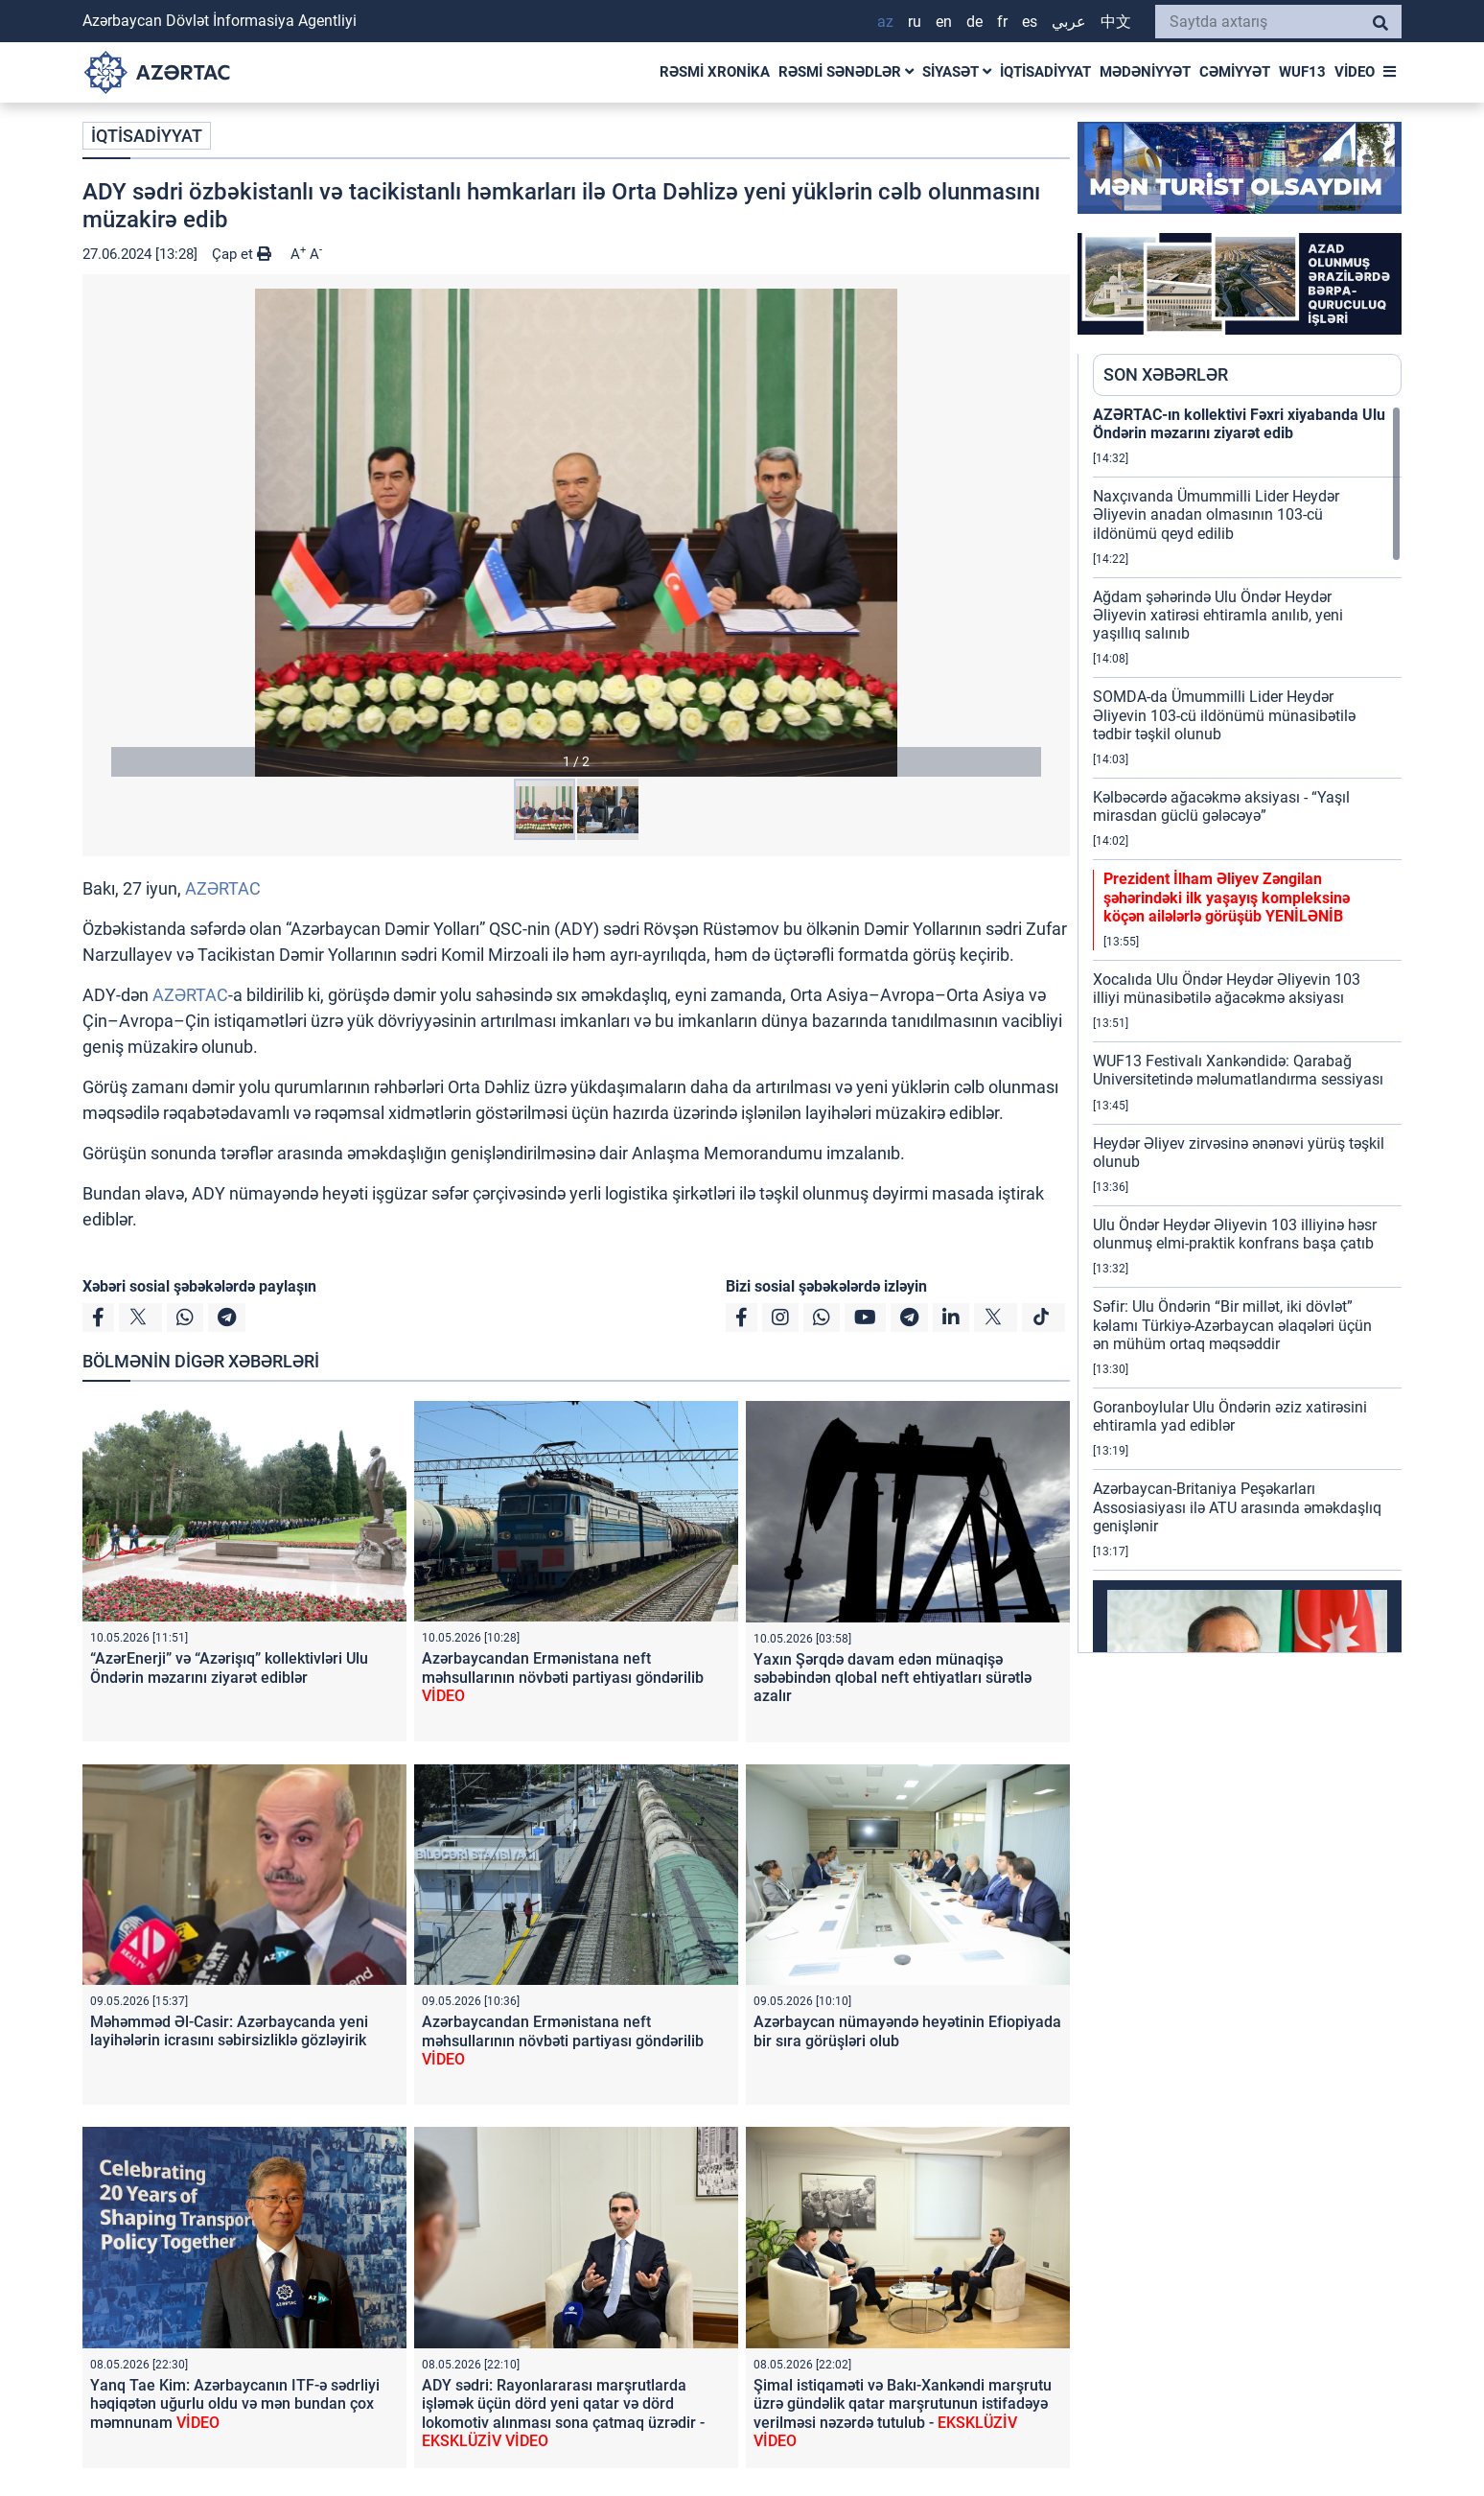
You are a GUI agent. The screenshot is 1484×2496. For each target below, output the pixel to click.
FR (1002, 21)
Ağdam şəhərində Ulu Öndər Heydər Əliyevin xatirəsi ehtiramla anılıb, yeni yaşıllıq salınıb (1218, 615)
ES (1029, 21)
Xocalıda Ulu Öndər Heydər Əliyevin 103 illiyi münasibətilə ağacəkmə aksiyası (1226, 988)
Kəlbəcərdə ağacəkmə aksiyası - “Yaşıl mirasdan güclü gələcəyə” (1221, 806)
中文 (1116, 21)
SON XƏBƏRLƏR (1165, 374)
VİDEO (1354, 72)
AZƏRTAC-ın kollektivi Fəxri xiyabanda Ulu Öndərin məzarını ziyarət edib (1239, 424)
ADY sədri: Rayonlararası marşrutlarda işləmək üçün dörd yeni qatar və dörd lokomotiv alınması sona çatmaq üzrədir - (563, 2413)
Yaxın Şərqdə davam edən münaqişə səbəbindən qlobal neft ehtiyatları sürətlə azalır (893, 1677)
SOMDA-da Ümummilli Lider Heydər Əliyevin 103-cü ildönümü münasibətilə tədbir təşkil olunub (1224, 715)
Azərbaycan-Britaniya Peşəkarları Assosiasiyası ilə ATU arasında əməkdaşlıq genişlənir (1237, 1507)
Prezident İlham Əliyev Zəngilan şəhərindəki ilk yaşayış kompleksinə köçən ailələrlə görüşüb (1226, 897)
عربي (1069, 21)
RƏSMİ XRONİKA (715, 72)
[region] (1247, 1029)
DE (974, 21)
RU (914, 21)
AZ (885, 21)
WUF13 (1302, 72)
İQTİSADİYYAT (1045, 72)
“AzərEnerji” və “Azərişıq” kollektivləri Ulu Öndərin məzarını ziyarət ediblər (229, 1667)
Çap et (241, 254)
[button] (576, 533)
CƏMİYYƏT (1234, 72)
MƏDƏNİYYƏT (1145, 72)
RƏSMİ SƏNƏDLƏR (846, 72)
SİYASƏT (956, 72)
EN (944, 21)
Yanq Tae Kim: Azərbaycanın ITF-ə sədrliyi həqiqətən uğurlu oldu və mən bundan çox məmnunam (235, 2403)
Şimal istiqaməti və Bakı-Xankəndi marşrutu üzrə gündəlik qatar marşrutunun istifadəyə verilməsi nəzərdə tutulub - (903, 2413)
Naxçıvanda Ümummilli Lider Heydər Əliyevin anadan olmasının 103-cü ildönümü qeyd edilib (1216, 514)
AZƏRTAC (223, 888)
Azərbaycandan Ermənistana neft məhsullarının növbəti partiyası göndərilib (563, 1676)
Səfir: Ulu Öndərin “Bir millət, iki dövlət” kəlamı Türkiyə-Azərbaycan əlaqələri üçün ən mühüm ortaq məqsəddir (1232, 1324)
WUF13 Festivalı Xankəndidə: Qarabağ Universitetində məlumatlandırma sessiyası (1238, 1070)
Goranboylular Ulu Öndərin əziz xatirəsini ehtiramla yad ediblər (1230, 1416)
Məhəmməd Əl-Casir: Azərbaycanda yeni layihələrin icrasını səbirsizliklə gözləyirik (229, 2031)
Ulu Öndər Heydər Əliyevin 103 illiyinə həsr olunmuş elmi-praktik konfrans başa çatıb (1235, 1234)
